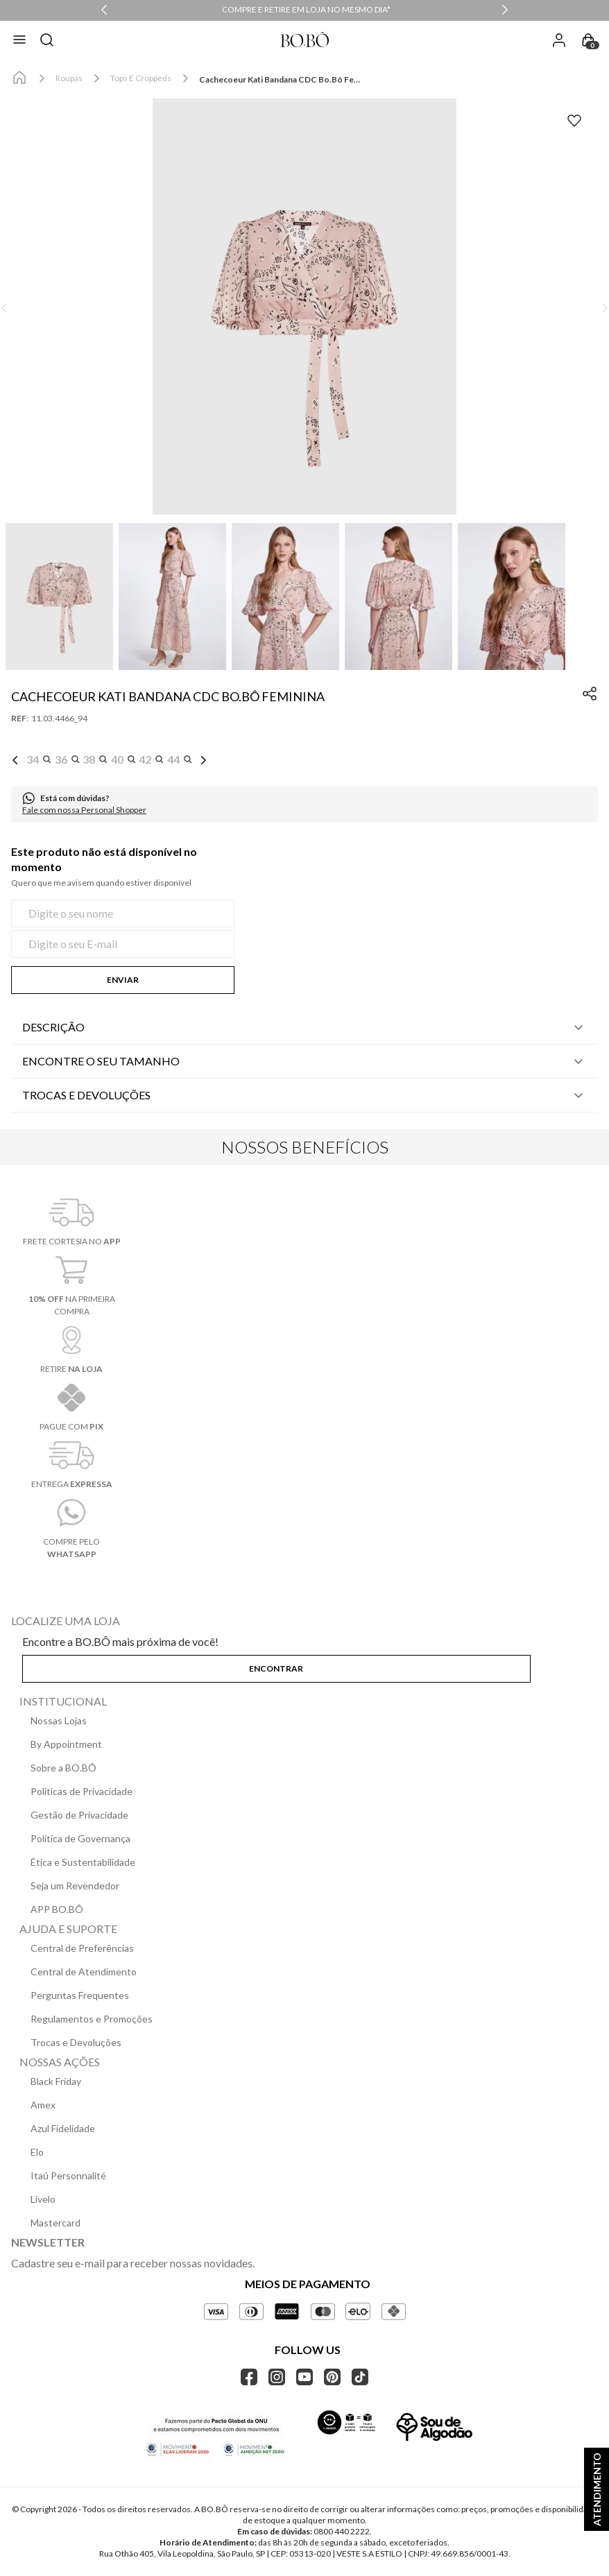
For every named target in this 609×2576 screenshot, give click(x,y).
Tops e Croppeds (140, 78)
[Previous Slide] (104, 10)
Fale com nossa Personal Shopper (84, 810)
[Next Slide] (505, 10)
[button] (304, 307)
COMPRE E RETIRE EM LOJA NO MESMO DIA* (306, 9)
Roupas (69, 78)
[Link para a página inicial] (19, 78)
